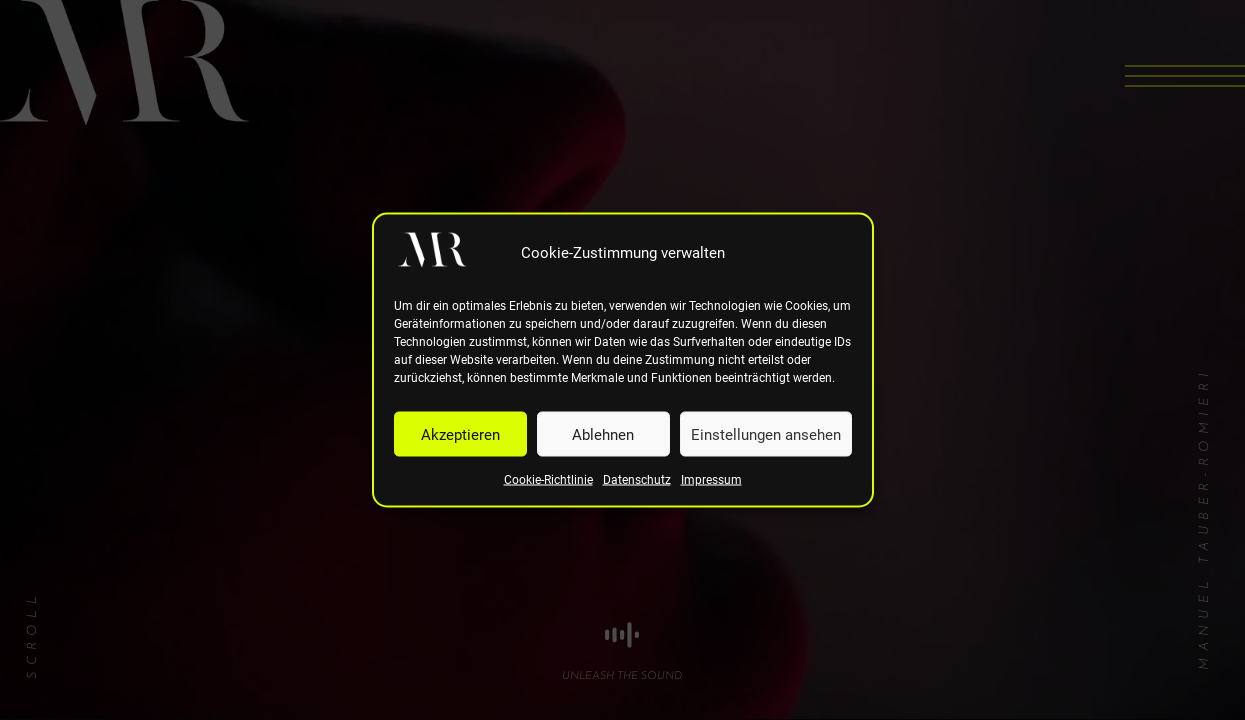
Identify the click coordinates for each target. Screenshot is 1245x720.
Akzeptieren (460, 434)
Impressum (711, 480)
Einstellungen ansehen (766, 434)
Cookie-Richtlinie (548, 480)
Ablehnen (603, 434)
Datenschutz (637, 480)
